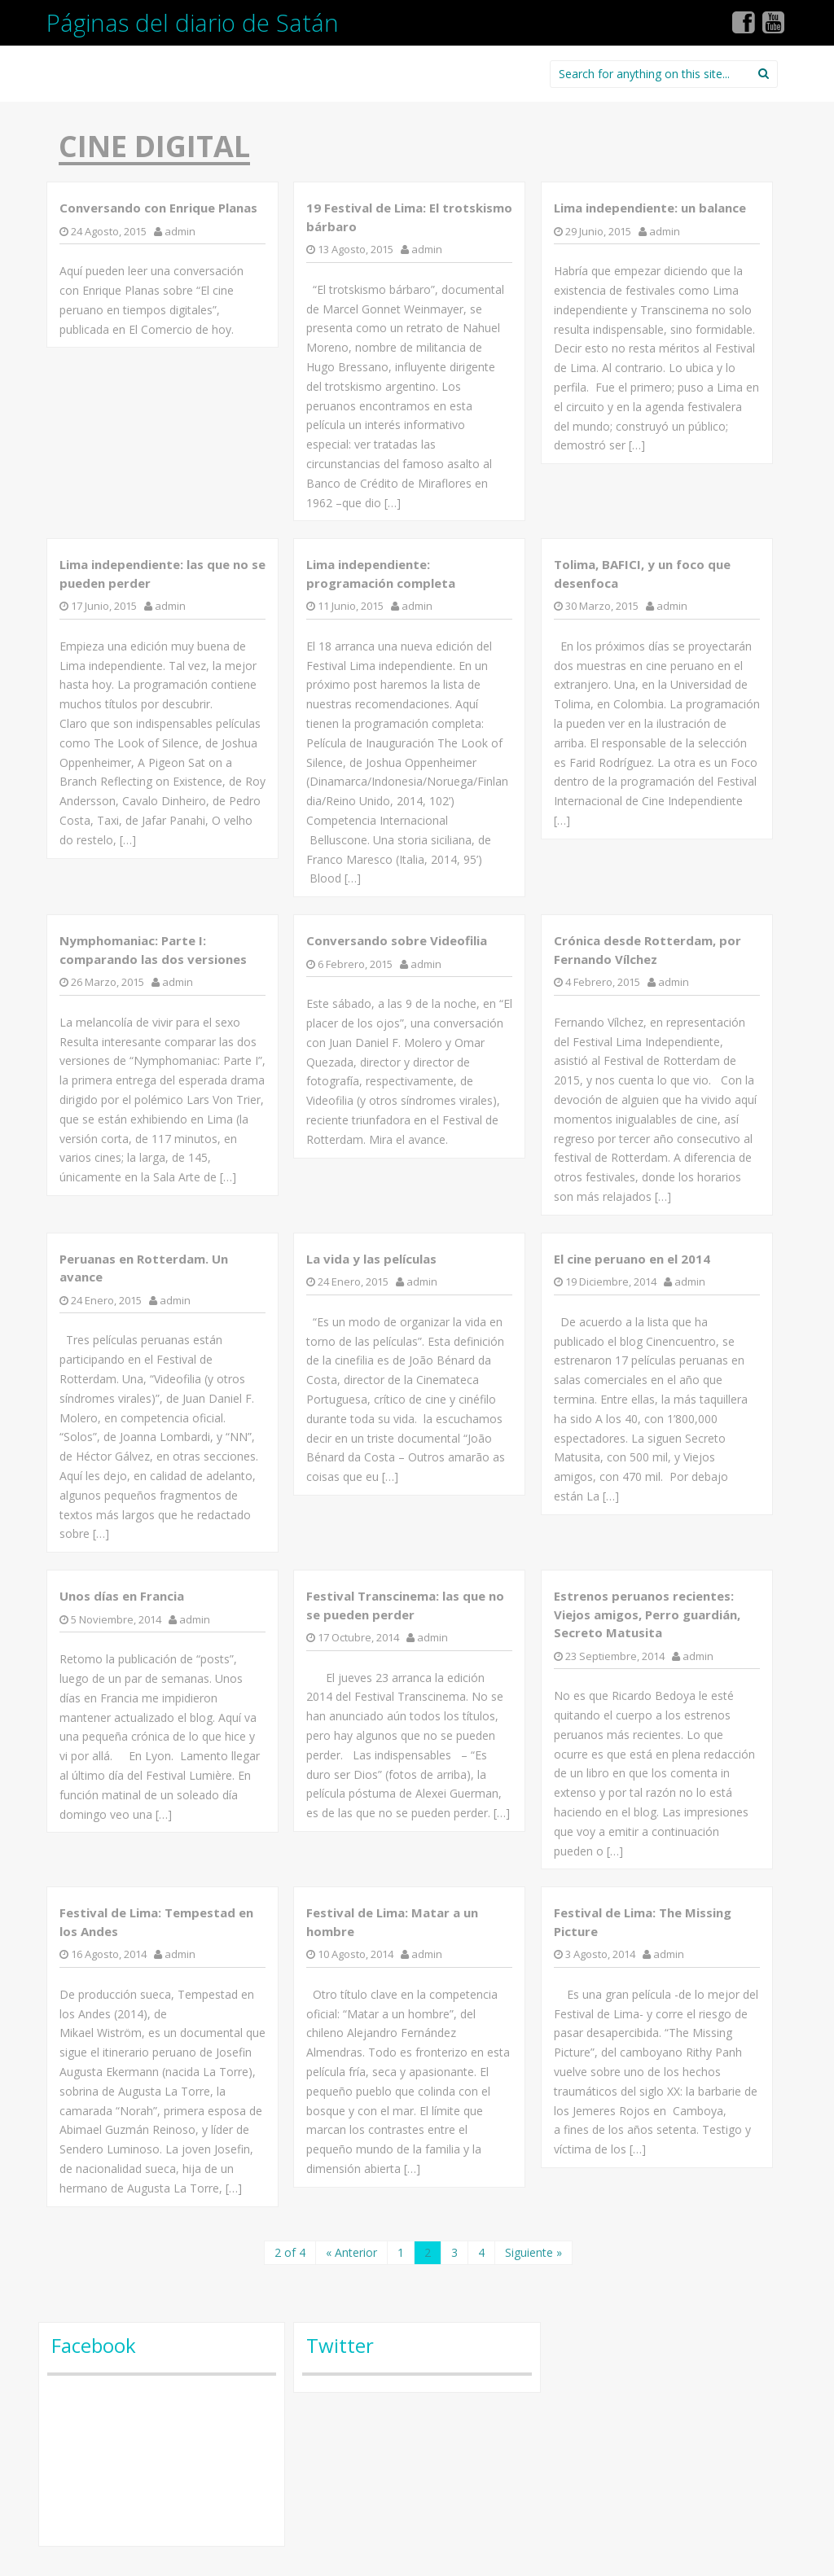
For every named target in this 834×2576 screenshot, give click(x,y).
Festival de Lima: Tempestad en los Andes (156, 1921)
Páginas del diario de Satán (192, 22)
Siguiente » (533, 2252)
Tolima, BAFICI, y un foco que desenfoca (642, 573)
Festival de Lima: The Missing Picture (642, 1921)
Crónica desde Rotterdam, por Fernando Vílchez (647, 949)
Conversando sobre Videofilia (396, 940)
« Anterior (351, 2252)
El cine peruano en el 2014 (632, 1259)
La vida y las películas (371, 1259)
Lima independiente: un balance (650, 207)
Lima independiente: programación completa (380, 573)
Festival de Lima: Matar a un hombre (392, 1921)
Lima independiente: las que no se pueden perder (162, 573)
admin (180, 231)
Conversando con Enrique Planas (158, 207)
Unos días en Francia (121, 1596)
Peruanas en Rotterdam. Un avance (143, 1268)
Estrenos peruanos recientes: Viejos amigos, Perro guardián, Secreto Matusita (647, 1614)
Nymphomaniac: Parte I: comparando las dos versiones (153, 949)
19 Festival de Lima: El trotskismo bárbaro (409, 216)
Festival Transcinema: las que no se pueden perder (405, 1605)
